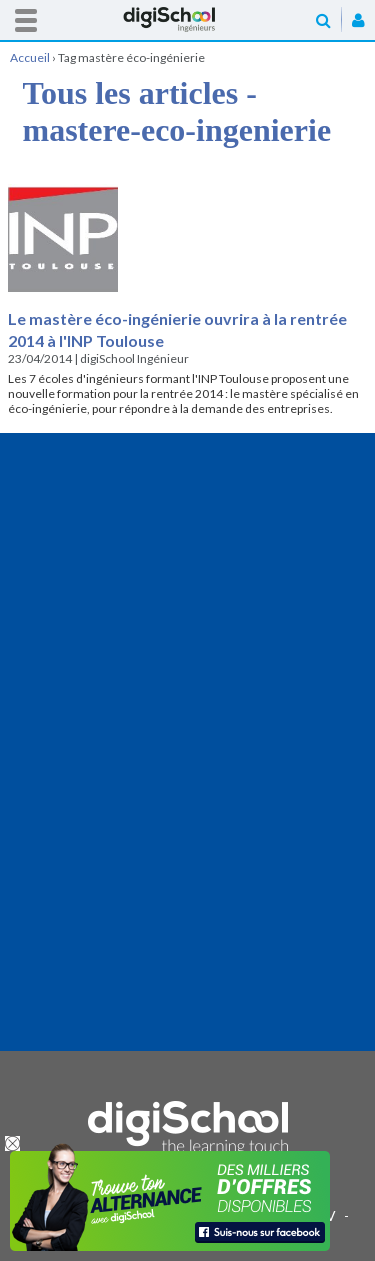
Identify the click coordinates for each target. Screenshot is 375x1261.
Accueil (188, 19)
